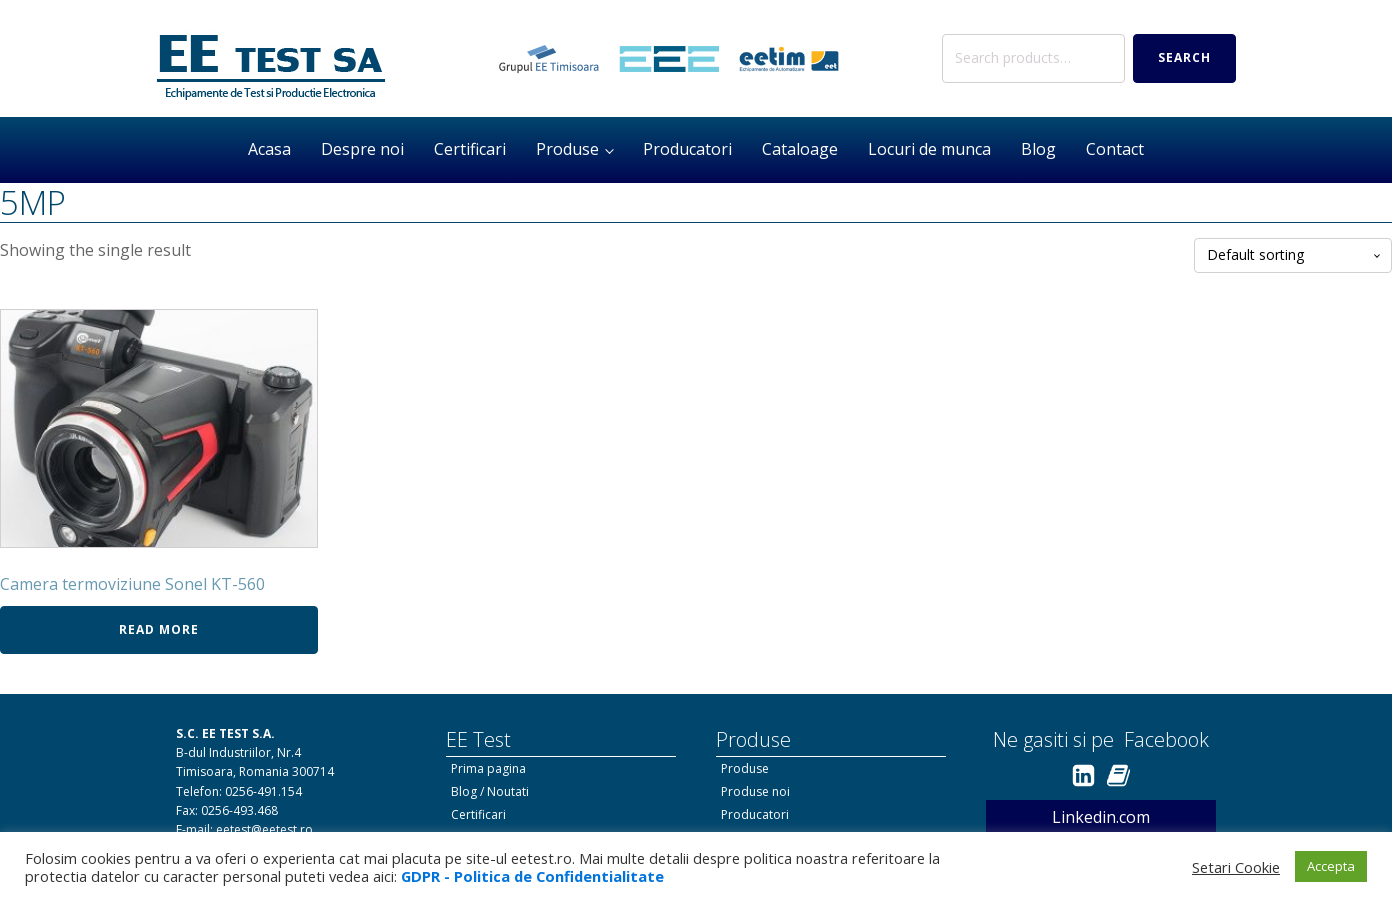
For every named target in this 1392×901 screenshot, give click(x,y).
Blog (1038, 149)
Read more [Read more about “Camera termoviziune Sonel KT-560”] (159, 629)
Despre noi (362, 149)
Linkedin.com (1101, 817)
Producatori (687, 149)
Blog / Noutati (490, 791)
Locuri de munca (929, 149)
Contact (1115, 149)
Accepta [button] (1331, 866)
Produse (567, 149)
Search (1184, 57)
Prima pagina (488, 768)
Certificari (470, 149)
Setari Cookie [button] (1236, 867)
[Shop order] (1293, 255)
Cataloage (800, 149)
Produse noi (755, 791)
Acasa (269, 149)
